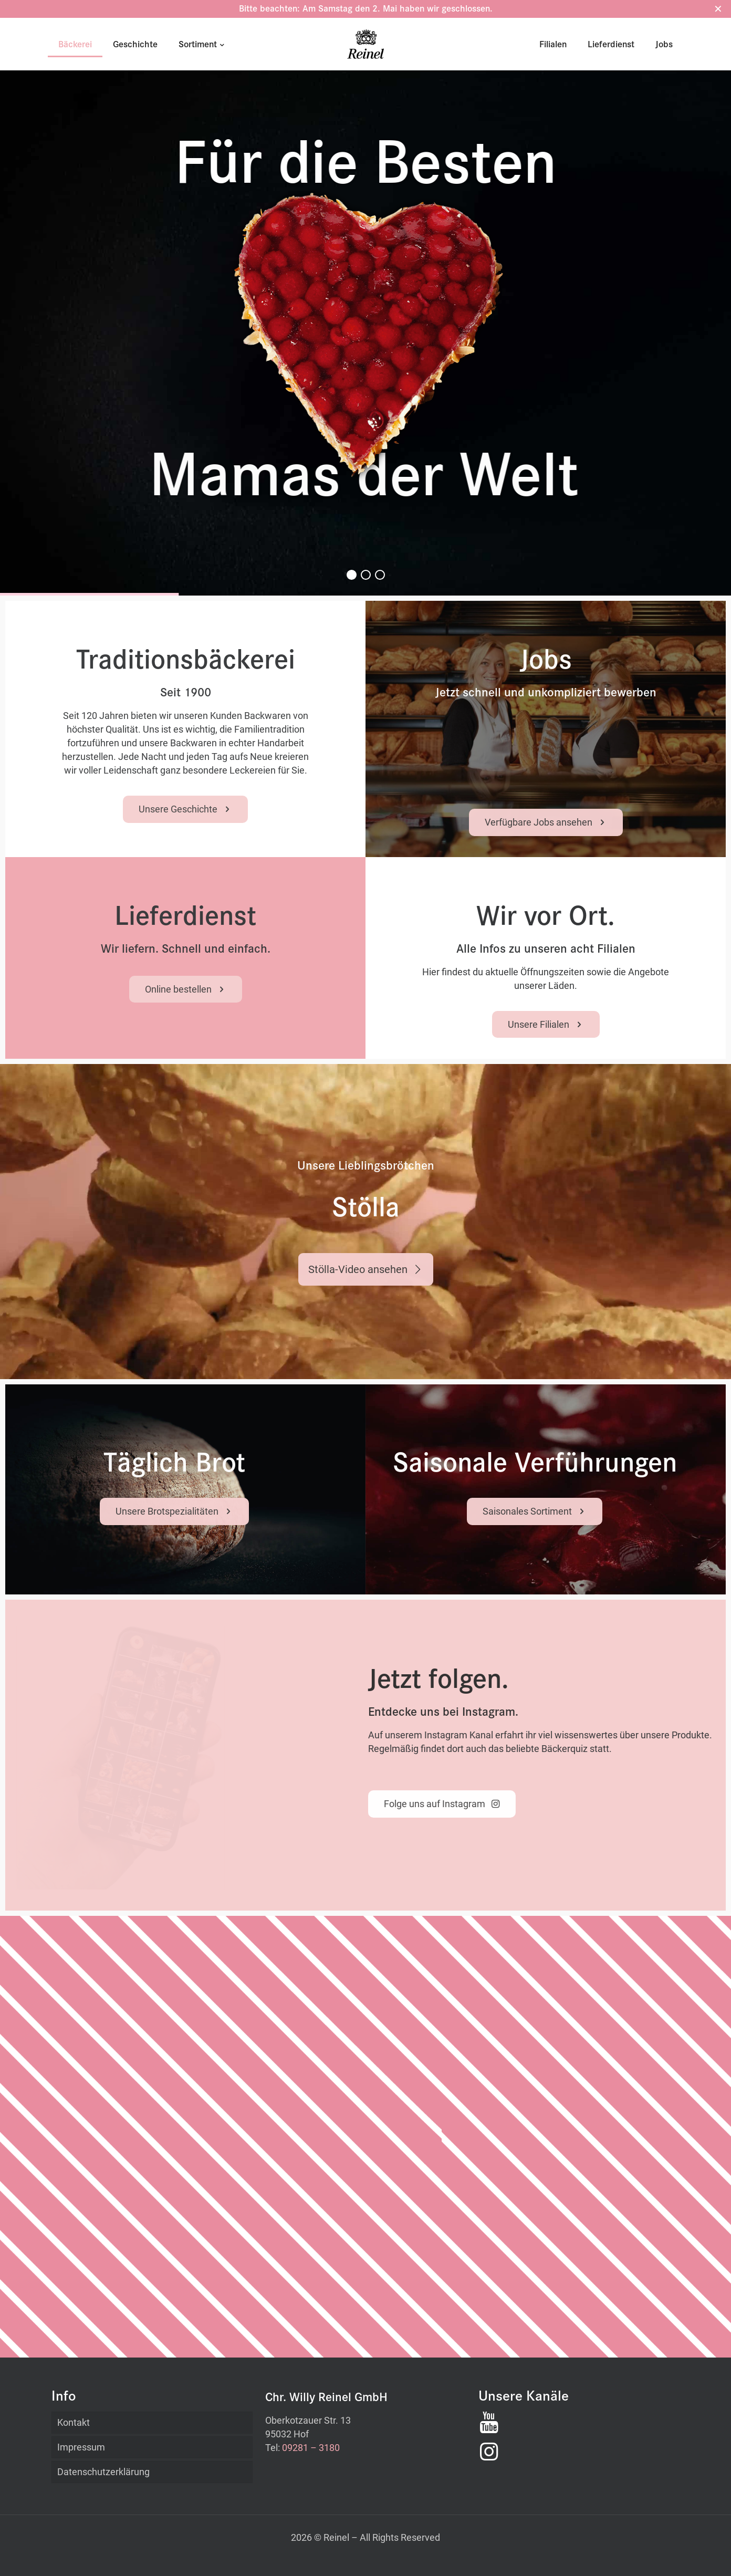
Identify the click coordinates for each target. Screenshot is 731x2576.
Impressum (81, 2447)
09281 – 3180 (311, 2447)
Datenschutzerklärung (103, 2471)
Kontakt (73, 2422)
